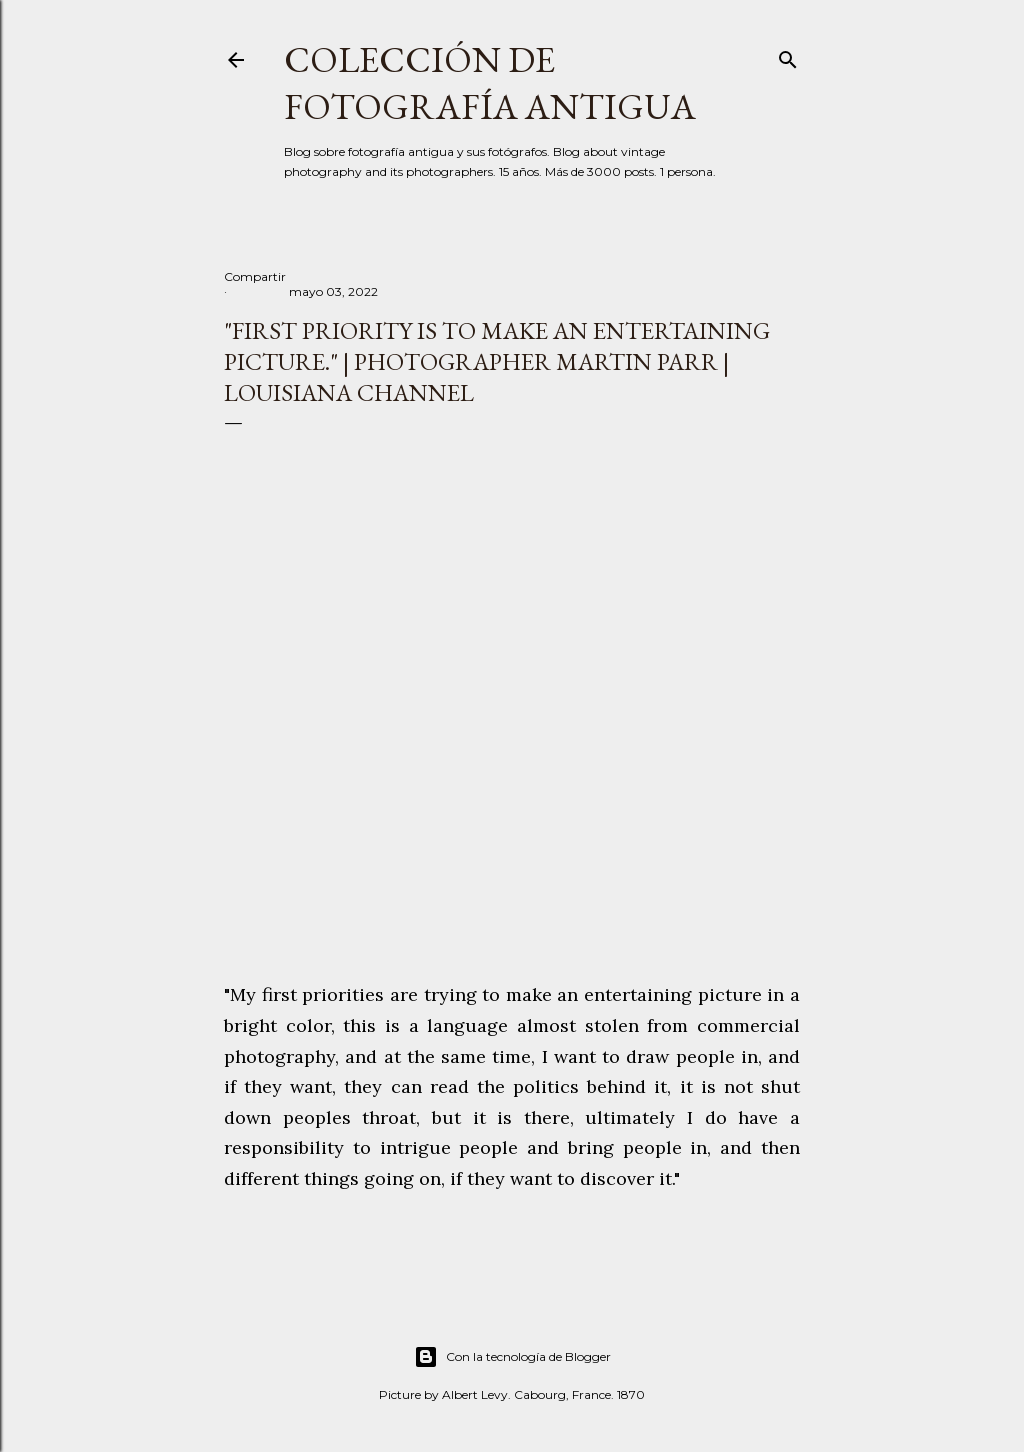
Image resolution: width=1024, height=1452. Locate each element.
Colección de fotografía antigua (490, 83)
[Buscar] (788, 55)
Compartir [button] (255, 276)
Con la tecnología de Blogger (512, 1357)
